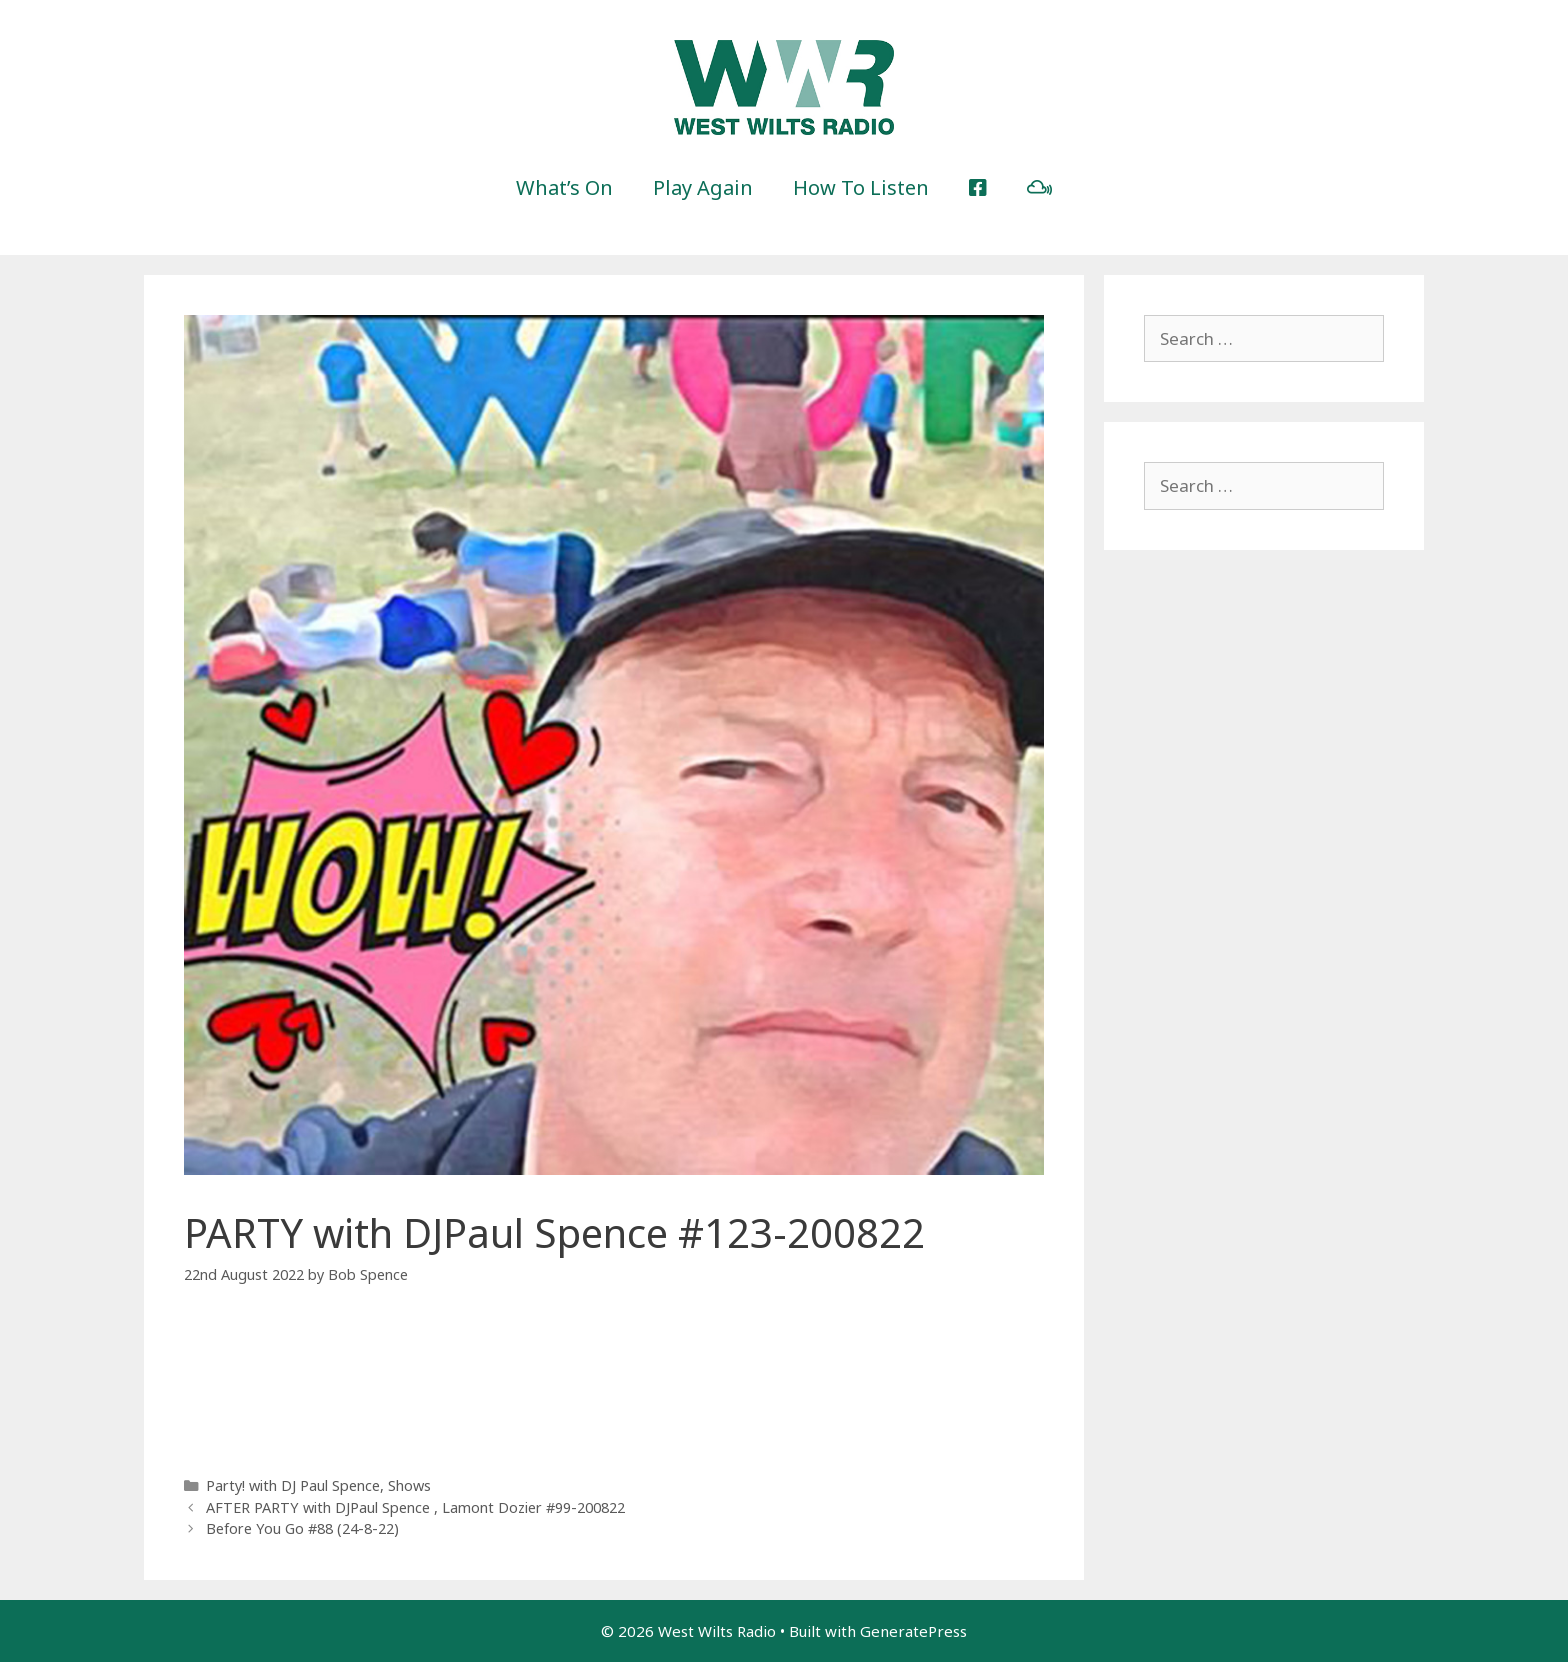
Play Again (703, 187)
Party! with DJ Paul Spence (293, 1485)
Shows (409, 1485)
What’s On (564, 187)
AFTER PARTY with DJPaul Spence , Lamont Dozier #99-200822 (415, 1507)
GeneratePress (913, 1631)
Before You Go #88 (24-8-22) (302, 1528)
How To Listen (861, 187)
